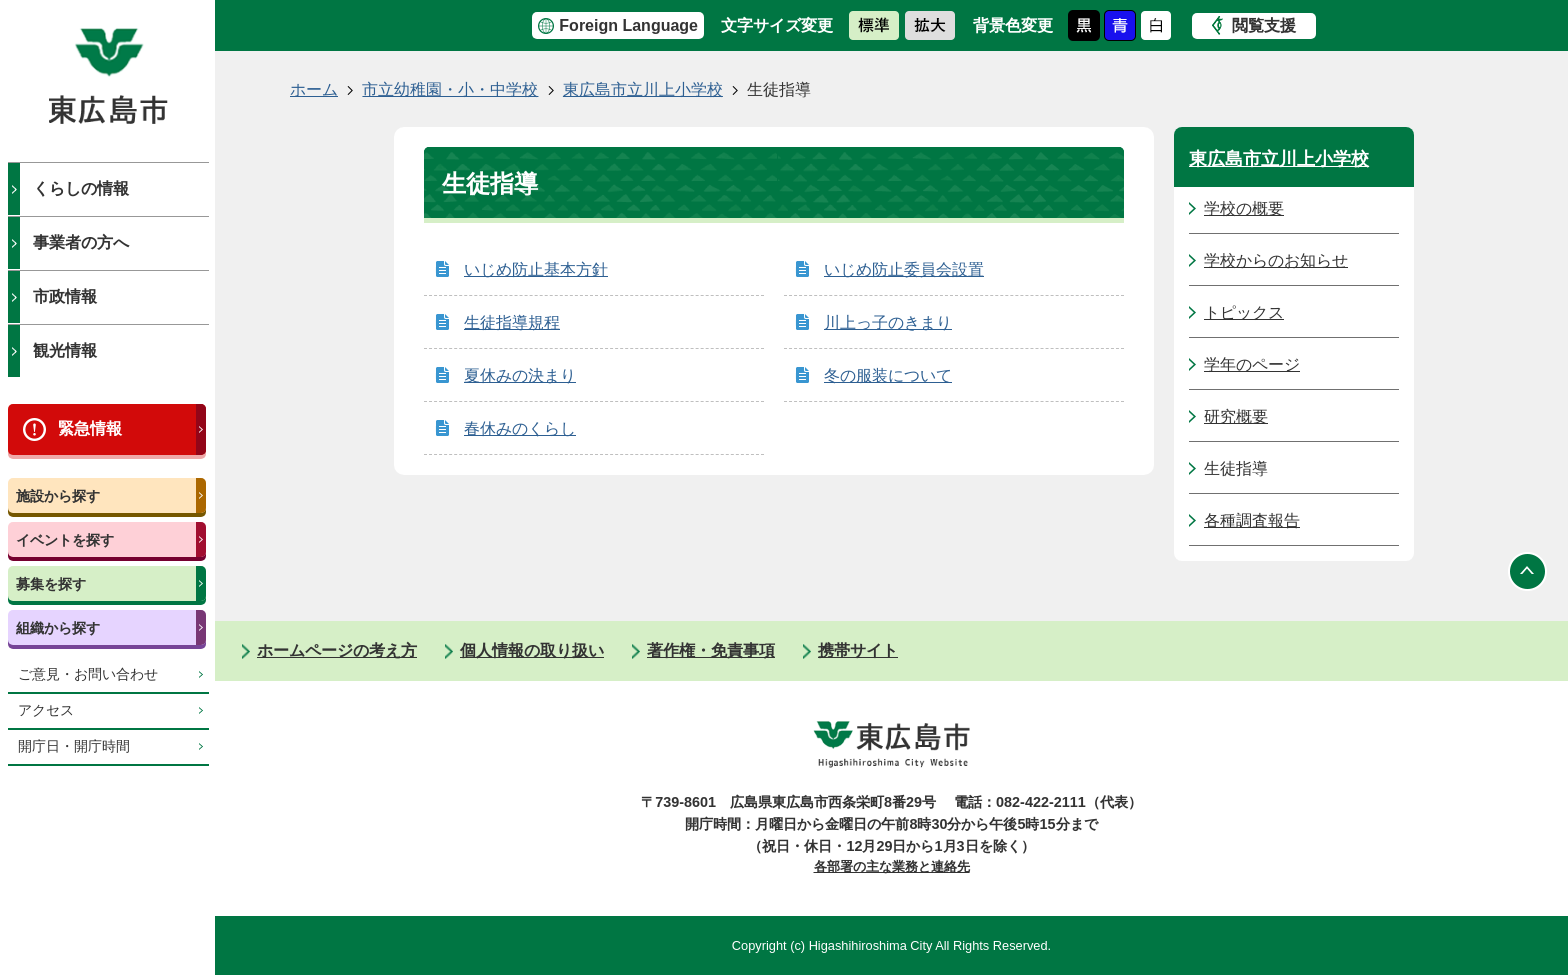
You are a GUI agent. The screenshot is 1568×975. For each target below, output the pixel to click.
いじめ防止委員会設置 (904, 269)
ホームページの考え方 (337, 650)
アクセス (46, 710)
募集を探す (51, 584)
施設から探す (58, 496)
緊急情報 (90, 428)
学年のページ (1252, 364)
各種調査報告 (1252, 520)
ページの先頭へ (1528, 571)
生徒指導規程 (512, 322)
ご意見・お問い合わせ (88, 674)
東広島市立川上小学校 (643, 89)
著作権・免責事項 (711, 650)
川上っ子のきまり (888, 322)
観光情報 (65, 350)
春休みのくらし (520, 428)
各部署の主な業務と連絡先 (892, 866)
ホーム (314, 89)
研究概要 (1236, 416)
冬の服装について (888, 375)
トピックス (1244, 312)
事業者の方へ (81, 242)
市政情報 (65, 296)
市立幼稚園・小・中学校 (450, 89)
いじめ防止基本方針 (536, 269)
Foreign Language (628, 25)
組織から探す (58, 628)
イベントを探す (65, 540)
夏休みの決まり (520, 375)
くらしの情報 (81, 188)
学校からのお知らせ (1276, 260)
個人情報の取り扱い (532, 650)
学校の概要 (1244, 208)
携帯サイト (858, 650)
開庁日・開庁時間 (74, 746)
